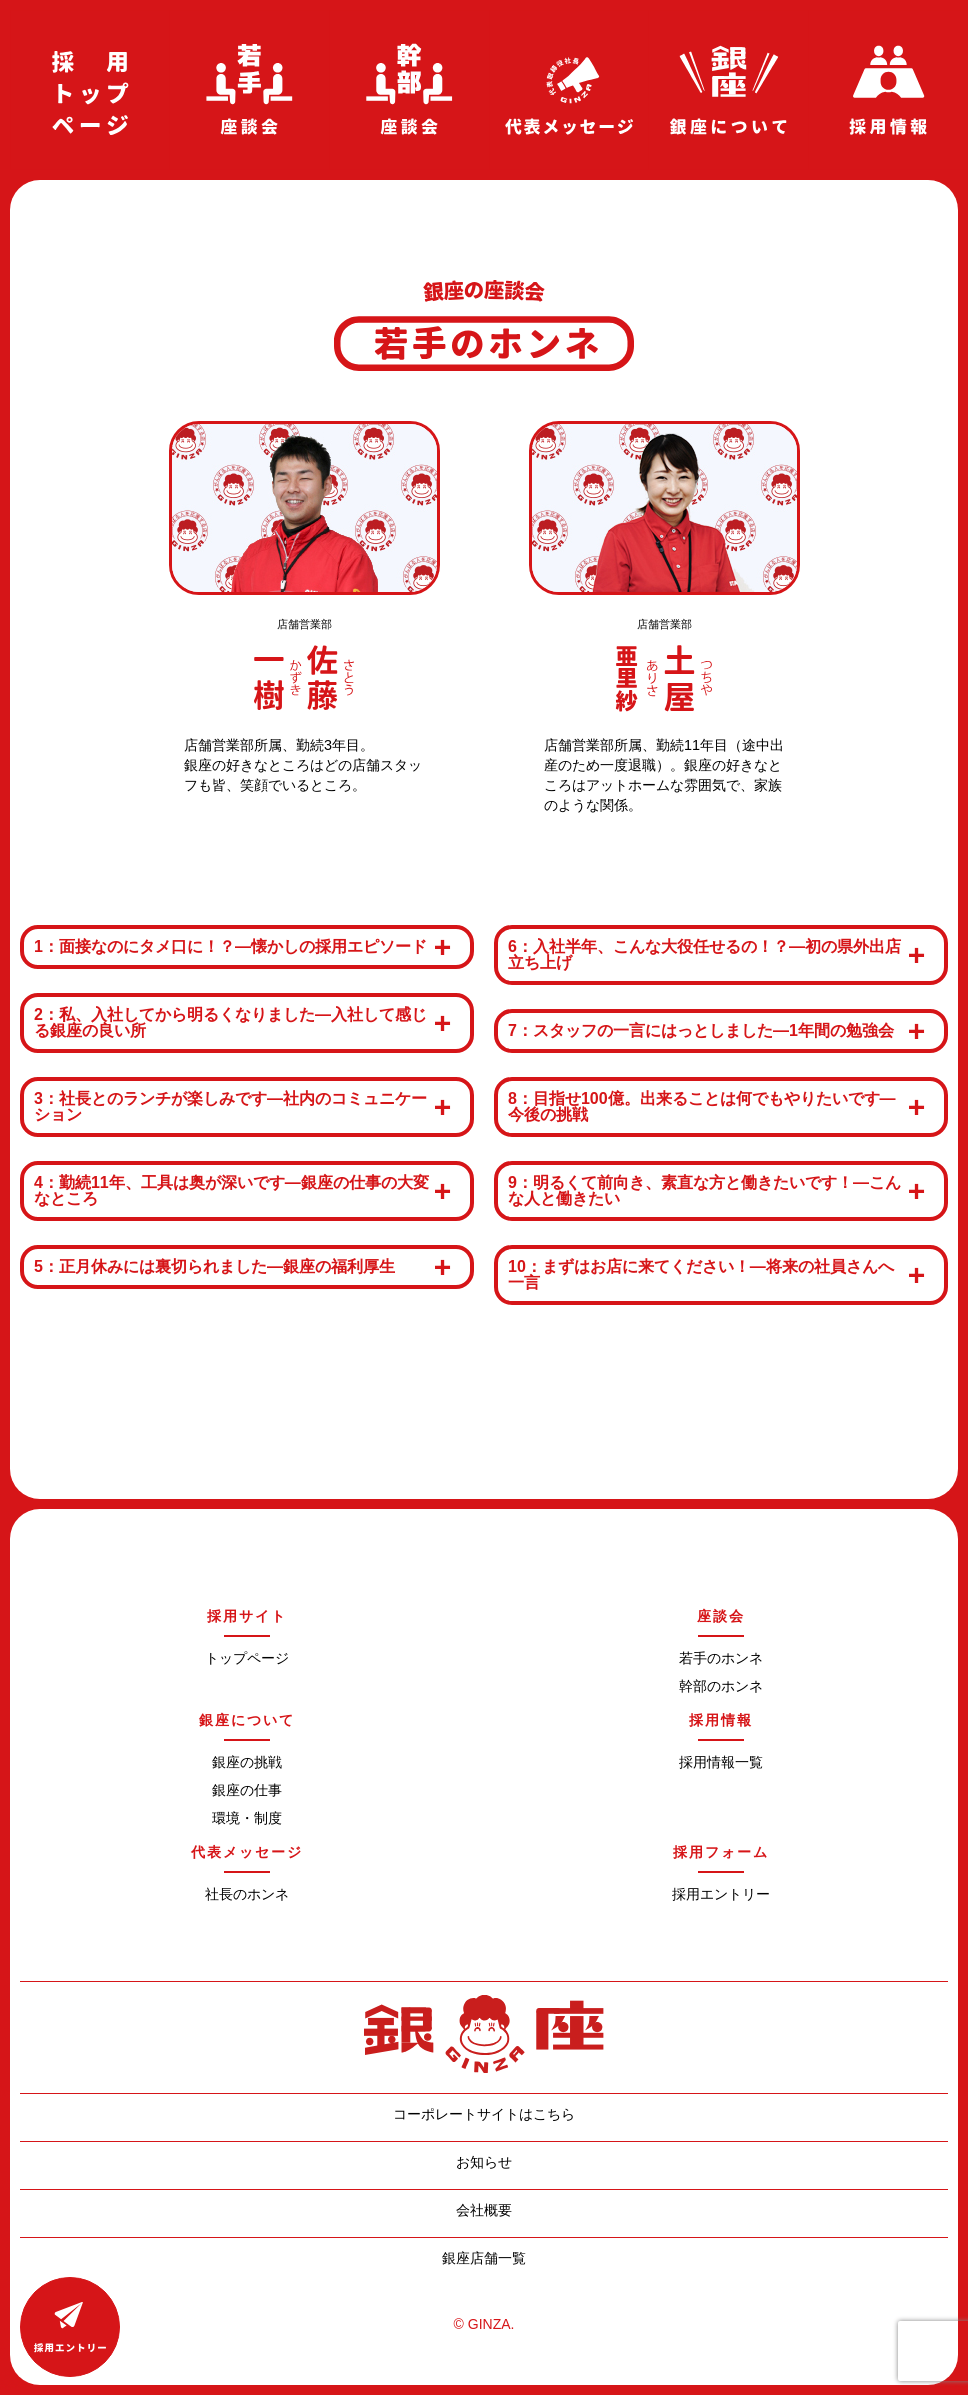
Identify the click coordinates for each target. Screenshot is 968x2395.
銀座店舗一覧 (484, 2257)
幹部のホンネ (721, 1686)
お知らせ (484, 2161)
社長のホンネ (247, 1894)
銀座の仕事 (247, 1790)
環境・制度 (247, 1818)
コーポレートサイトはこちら (484, 2113)
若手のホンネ (721, 1658)
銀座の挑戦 (247, 1762)
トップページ (247, 1658)
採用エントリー (721, 1894)
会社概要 (484, 2209)
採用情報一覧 (721, 1762)
